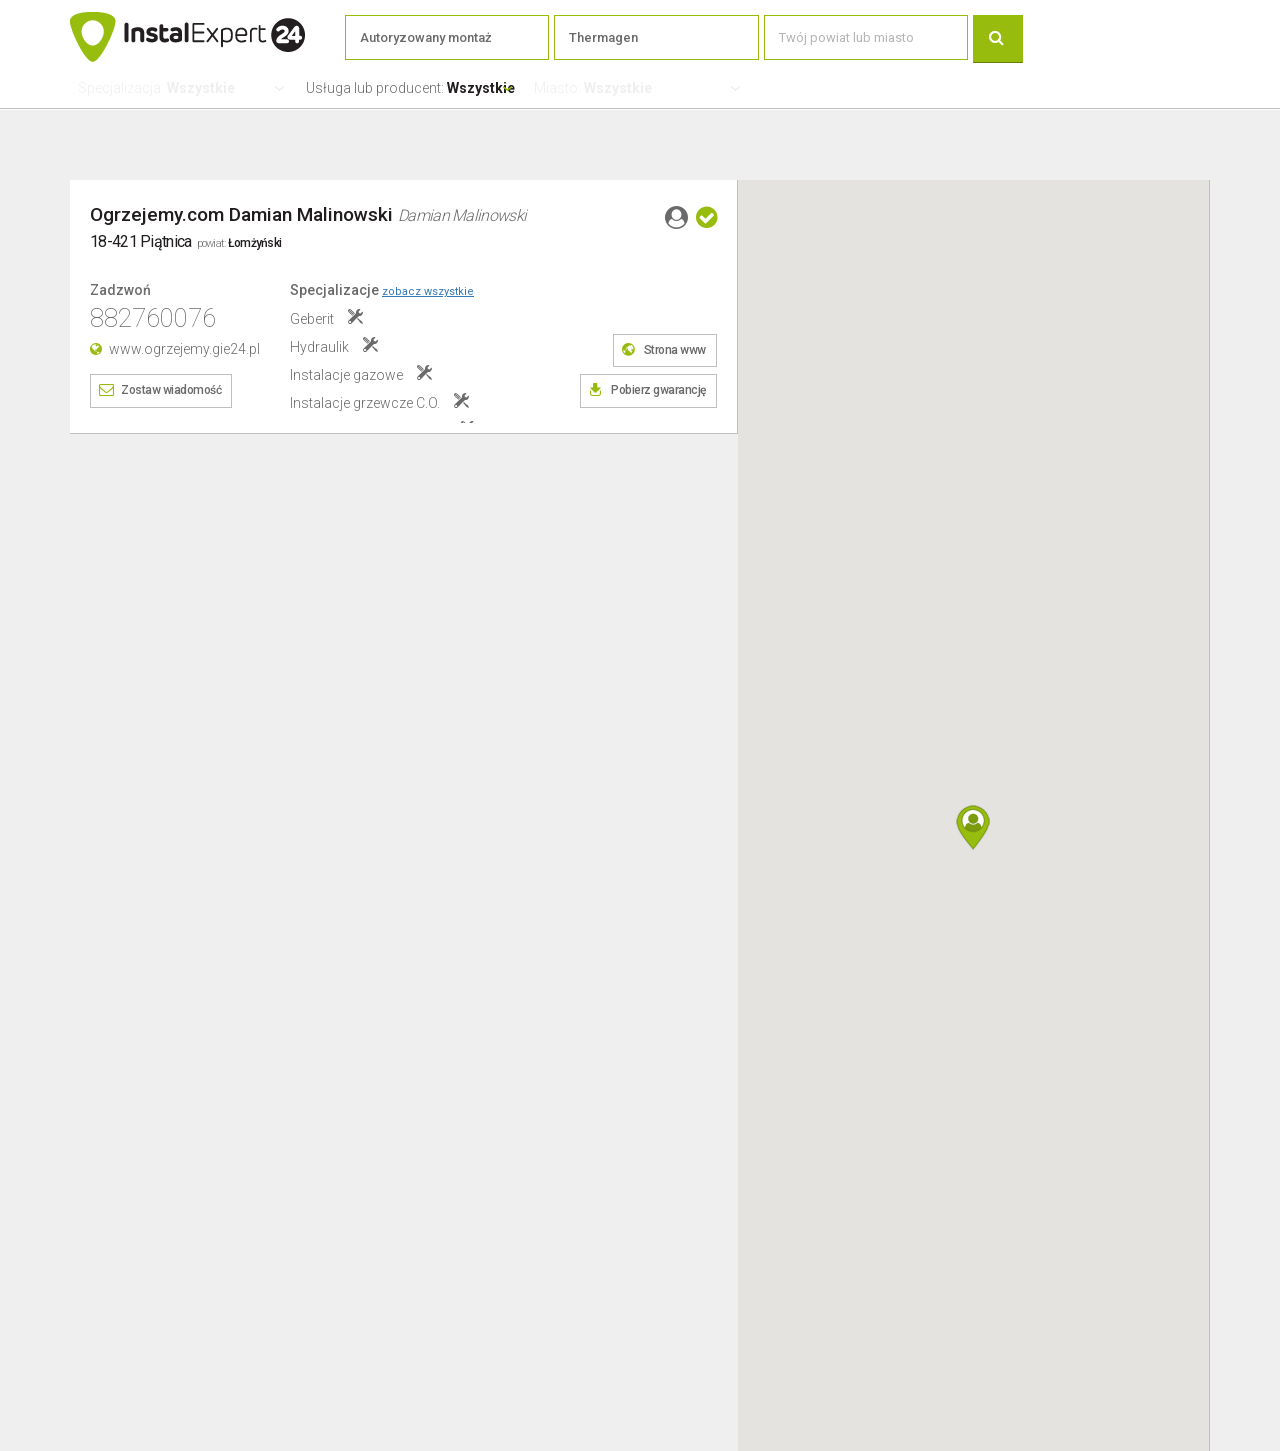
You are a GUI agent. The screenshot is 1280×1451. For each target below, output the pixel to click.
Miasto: (593, 88)
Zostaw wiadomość (171, 390)
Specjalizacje (382, 290)
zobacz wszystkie (428, 291)
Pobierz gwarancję (658, 390)
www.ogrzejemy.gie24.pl (184, 349)
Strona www (675, 350)
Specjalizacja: (156, 88)
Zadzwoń (120, 290)
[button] (973, 827)
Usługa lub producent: (410, 88)
